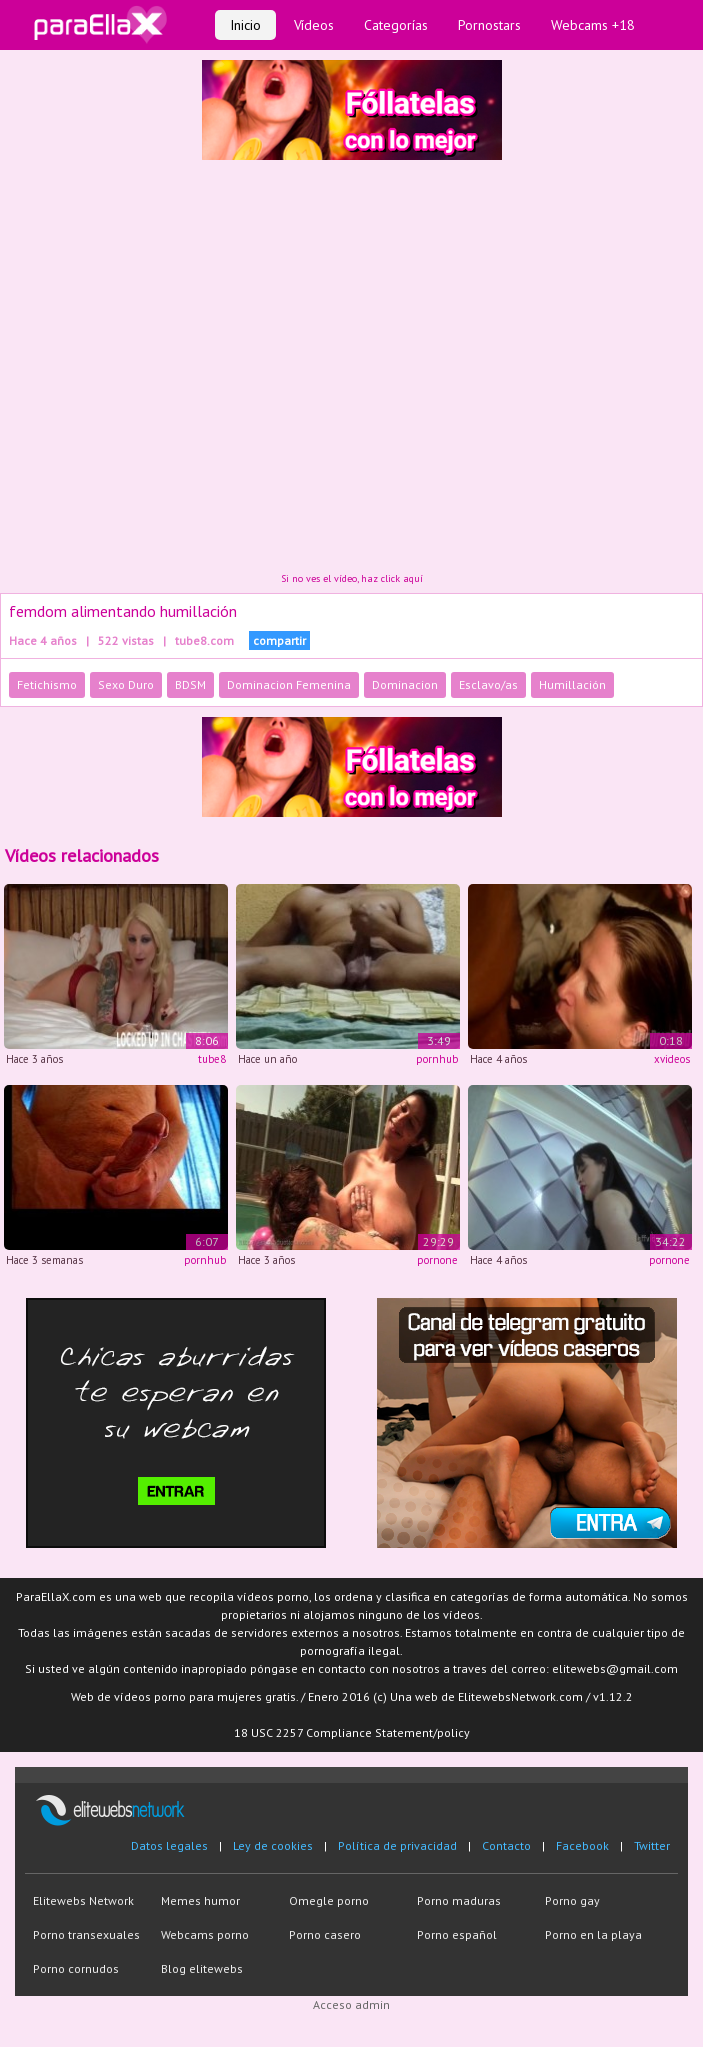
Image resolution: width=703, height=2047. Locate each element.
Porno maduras (459, 1900)
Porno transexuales (86, 1934)
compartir (279, 640)
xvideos (672, 1059)
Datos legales (169, 1845)
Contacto (506, 1845)
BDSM (190, 684)
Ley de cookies (273, 1845)
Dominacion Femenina (289, 684)
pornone (437, 1260)
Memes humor (200, 1900)
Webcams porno (205, 1934)
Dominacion (405, 684)
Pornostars (489, 25)
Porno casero (325, 1934)
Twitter (652, 1845)
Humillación (572, 684)
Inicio (245, 25)
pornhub (437, 1059)
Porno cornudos (76, 1968)
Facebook (582, 1845)
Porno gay (572, 1900)
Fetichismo (47, 684)
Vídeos (314, 25)
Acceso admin (351, 2004)
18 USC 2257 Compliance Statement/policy (352, 1732)
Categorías (396, 25)
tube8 (212, 1059)
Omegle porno (329, 1900)
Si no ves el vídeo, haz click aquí (352, 578)
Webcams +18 (593, 25)
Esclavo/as (488, 684)
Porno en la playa (593, 1934)
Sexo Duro (126, 684)
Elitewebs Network (83, 1900)
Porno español (457, 1934)
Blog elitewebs (202, 1968)
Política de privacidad (397, 1845)
